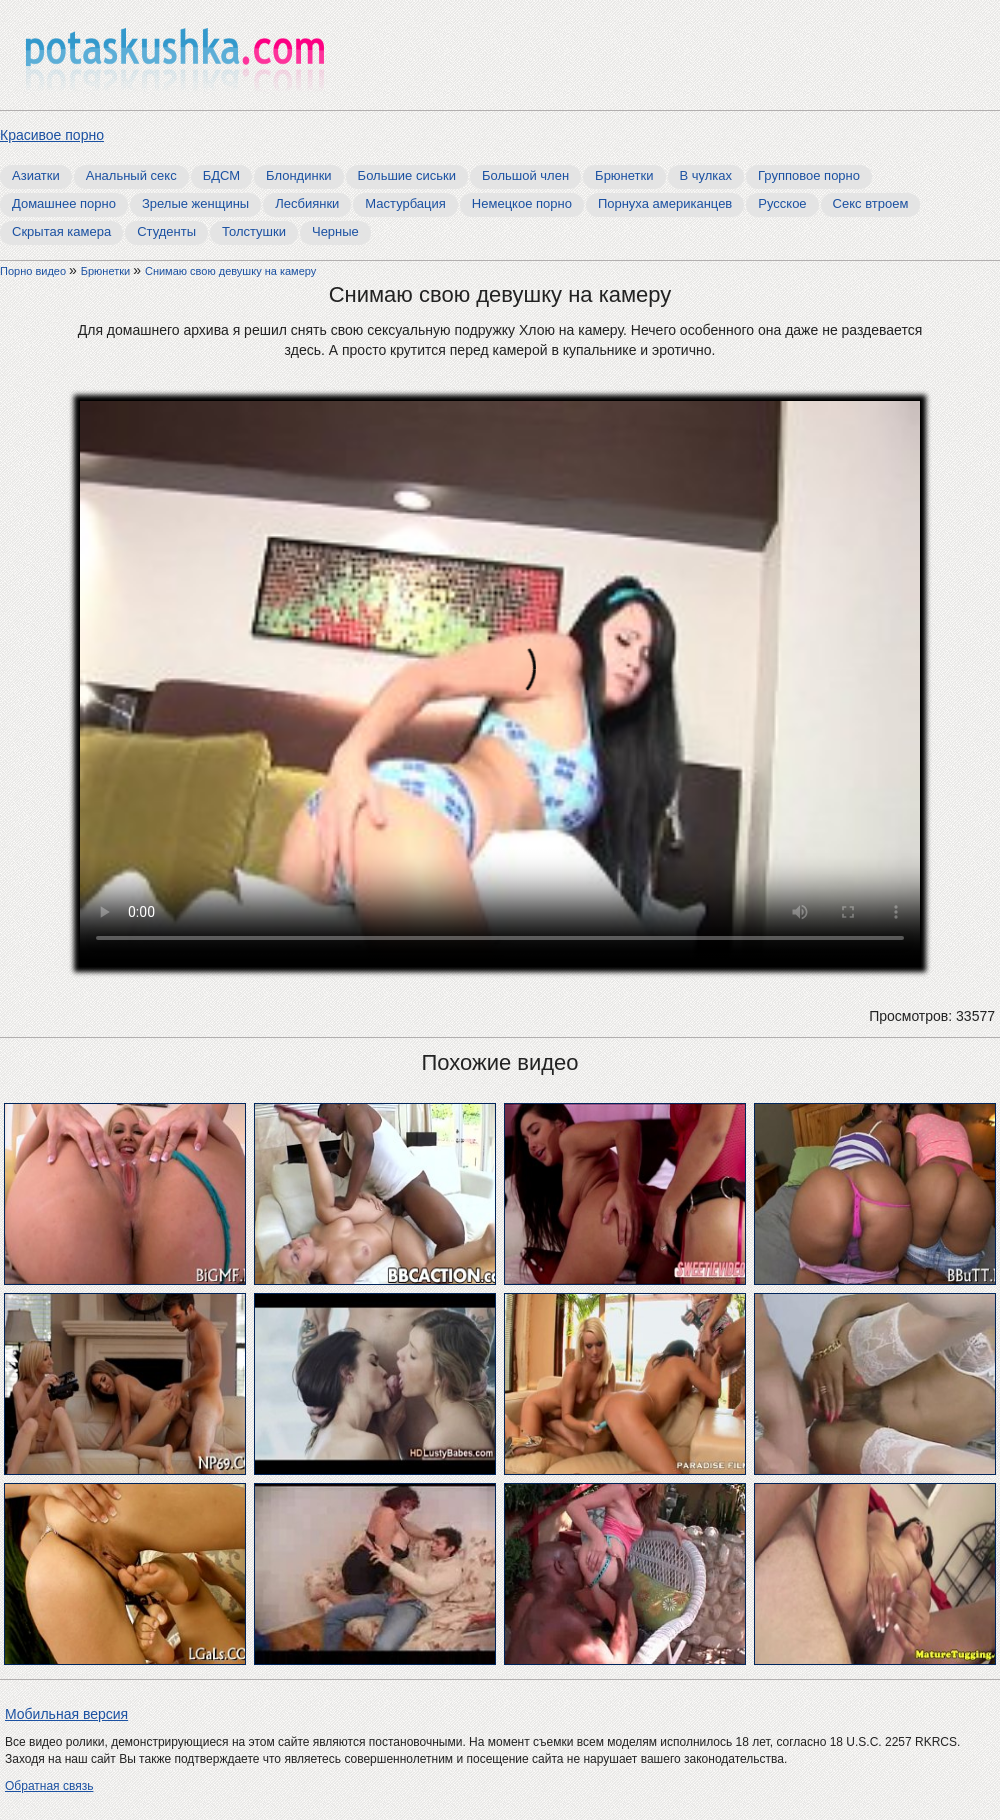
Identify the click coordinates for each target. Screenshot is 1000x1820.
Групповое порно (809, 175)
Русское (782, 203)
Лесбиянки (307, 203)
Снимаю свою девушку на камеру (230, 271)
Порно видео (34, 271)
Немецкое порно (522, 203)
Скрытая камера (61, 231)
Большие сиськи (407, 175)
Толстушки (254, 231)
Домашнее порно (64, 203)
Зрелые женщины (195, 203)
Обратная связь (49, 1786)
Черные (335, 231)
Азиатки (36, 175)
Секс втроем (871, 203)
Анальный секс (131, 175)
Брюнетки (624, 175)
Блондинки (299, 175)
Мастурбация (405, 203)
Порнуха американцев (665, 203)
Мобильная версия (66, 1714)
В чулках (706, 175)
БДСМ (221, 175)
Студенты (166, 231)
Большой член (525, 175)
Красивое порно (52, 135)
